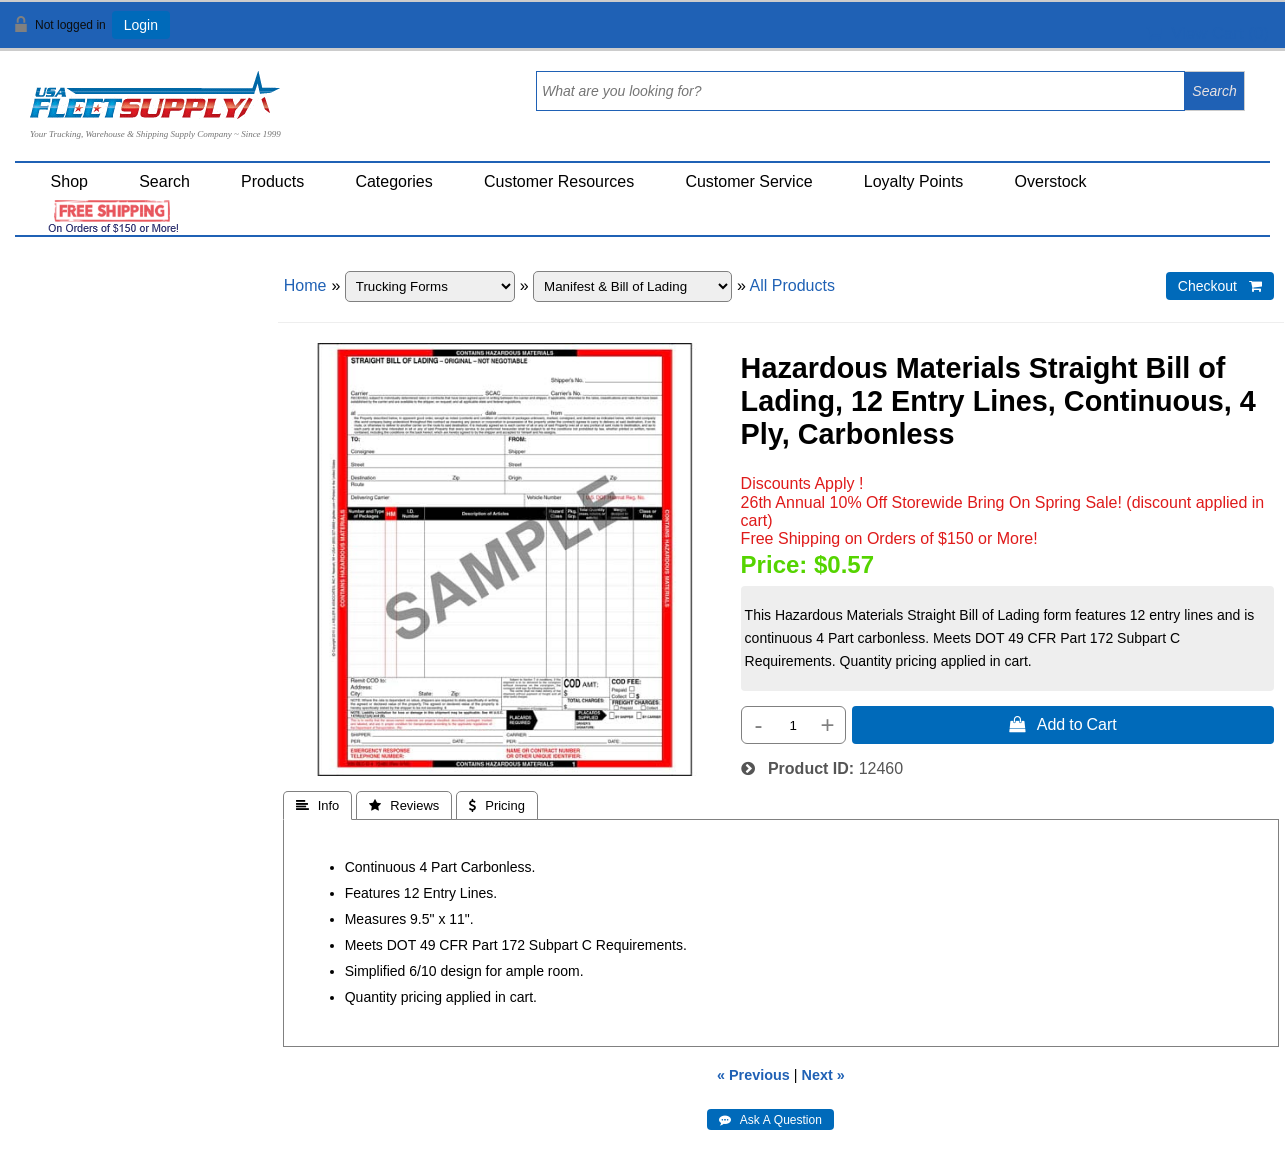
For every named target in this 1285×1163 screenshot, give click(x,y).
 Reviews (404, 805)
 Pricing (497, 805)
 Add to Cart (1063, 724)
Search (164, 181)
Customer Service (748, 181)
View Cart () (1207, 33)
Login (141, 25)
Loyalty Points (914, 181)
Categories (393, 181)
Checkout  (1220, 286)
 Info (318, 805)
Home (305, 285)
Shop (69, 181)
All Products (792, 285)
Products (272, 181)
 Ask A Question (770, 1120)
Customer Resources (559, 181)
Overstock (1051, 181)
